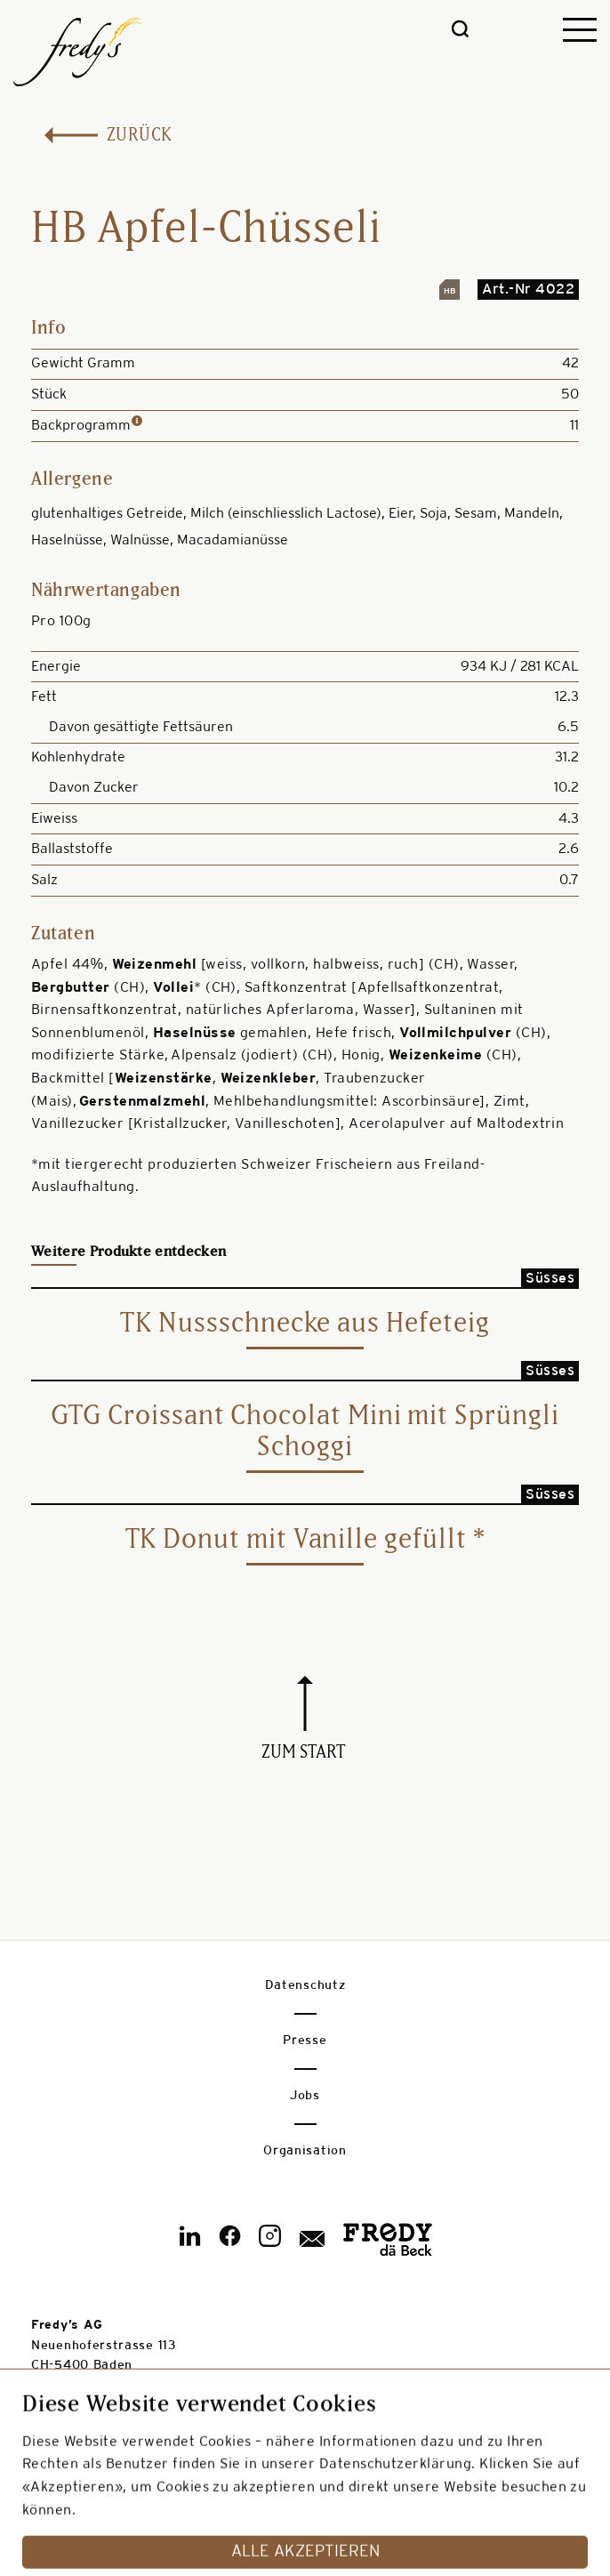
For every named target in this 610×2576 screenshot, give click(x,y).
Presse (304, 2041)
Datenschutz (305, 1986)
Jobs (305, 2096)
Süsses (550, 1278)
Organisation (304, 2151)
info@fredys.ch (79, 2425)
